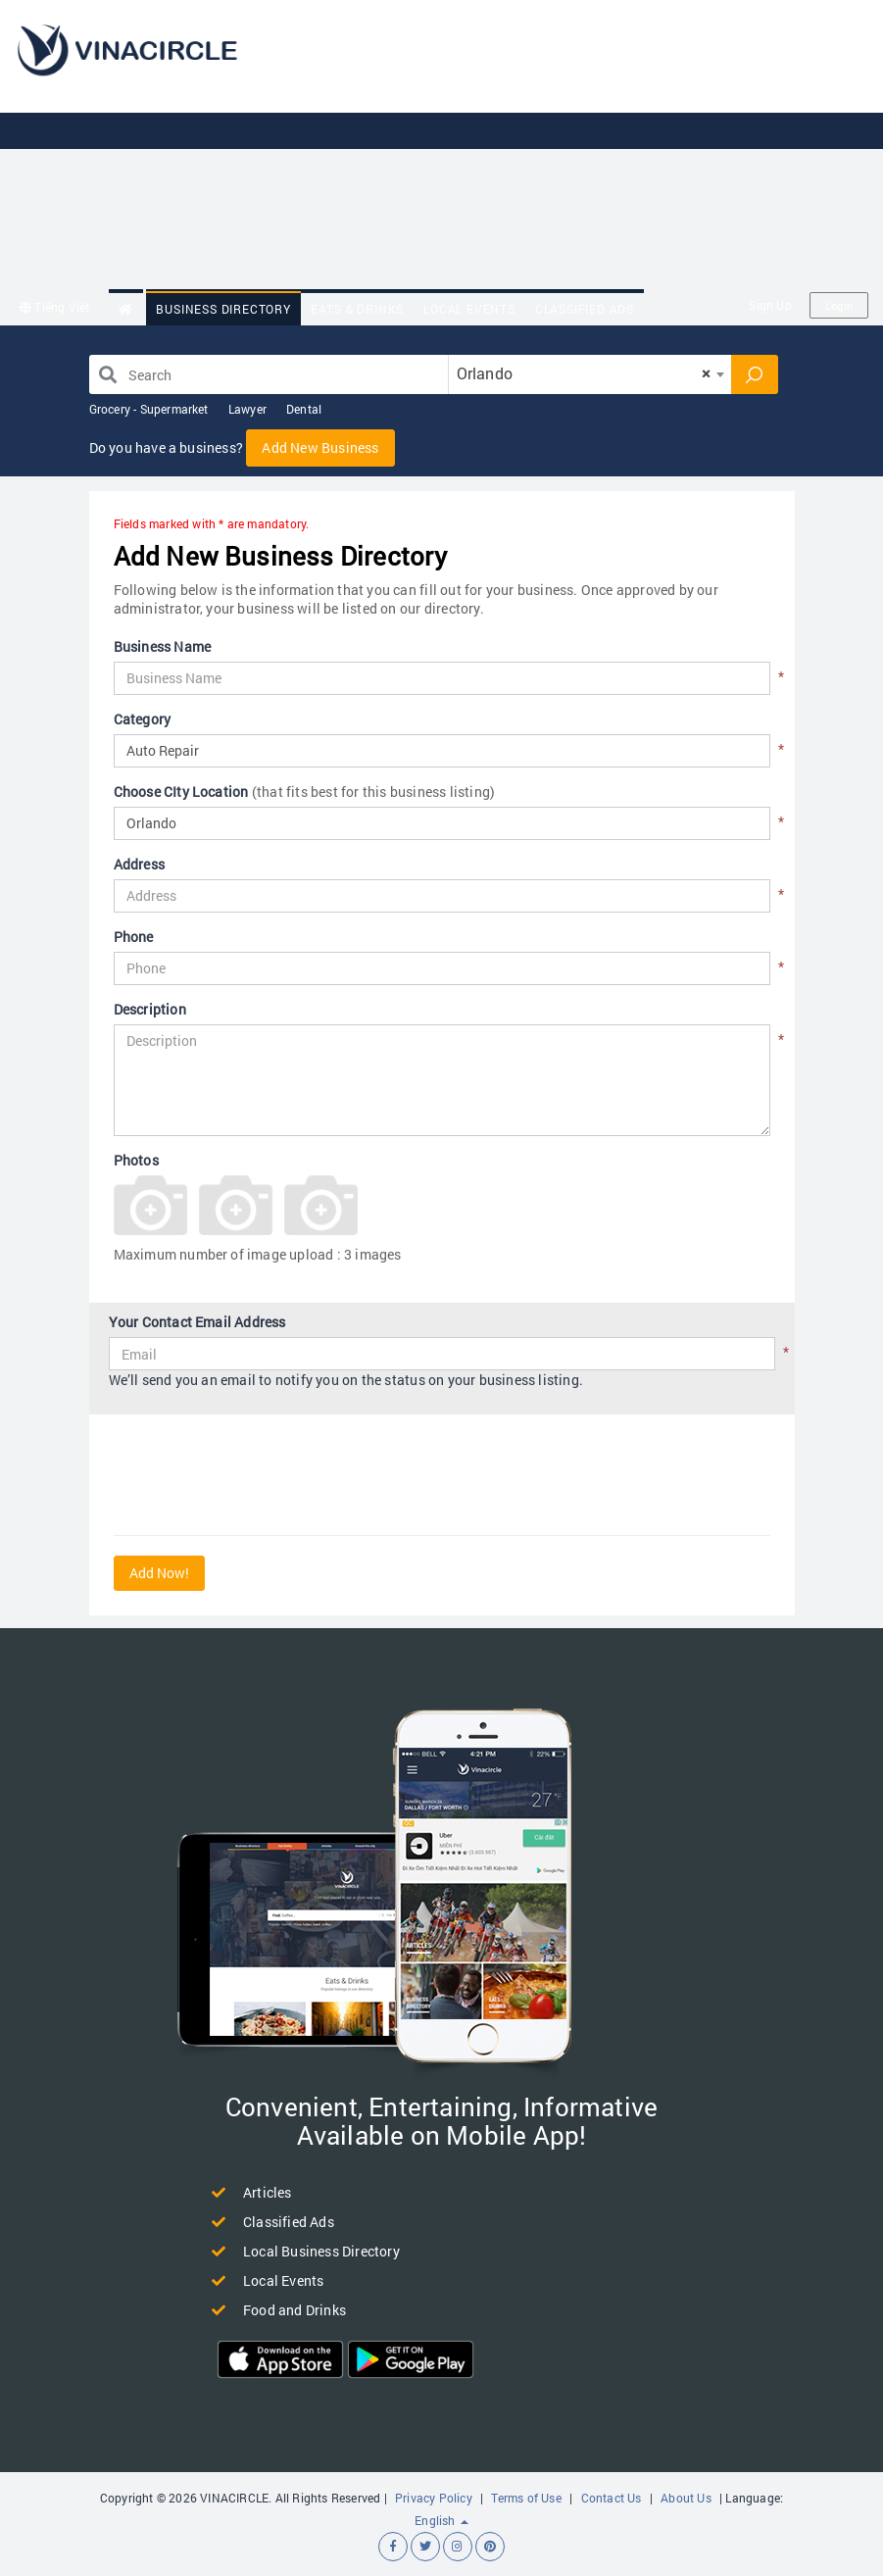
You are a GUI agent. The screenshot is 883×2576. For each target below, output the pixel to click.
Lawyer (247, 409)
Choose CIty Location (305, 791)
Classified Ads (584, 309)
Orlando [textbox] (584, 373)
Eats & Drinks (357, 309)
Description (150, 1009)
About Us (686, 2497)
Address (139, 864)
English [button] (441, 2520)
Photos (136, 1160)
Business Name (163, 646)
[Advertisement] (576, 147)
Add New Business (320, 447)
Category (143, 719)
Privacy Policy (433, 2497)
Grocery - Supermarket (149, 409)
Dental (303, 409)
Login (839, 305)
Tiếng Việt (54, 307)
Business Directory (223, 309)
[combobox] (590, 374)
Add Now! (159, 1572)
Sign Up (770, 305)
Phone (134, 936)
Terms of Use (526, 2497)
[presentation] (263, 1477)
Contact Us (611, 2497)
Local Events (469, 309)
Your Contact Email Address (197, 1322)
